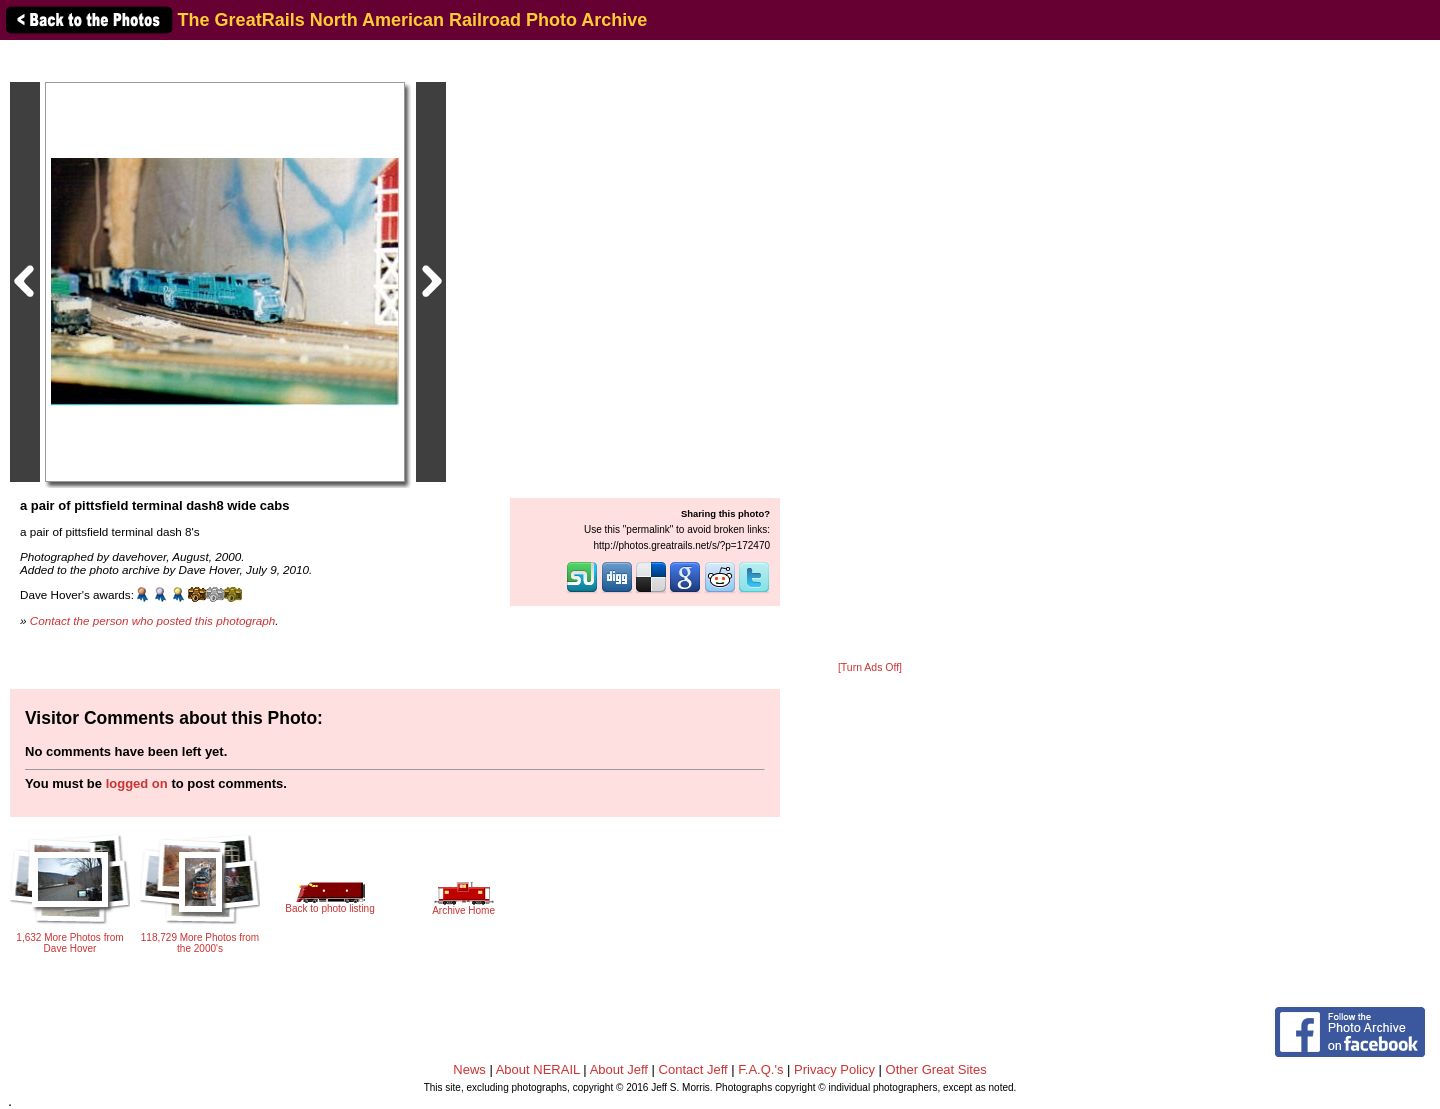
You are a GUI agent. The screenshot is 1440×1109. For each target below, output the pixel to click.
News (469, 1069)
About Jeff (619, 1069)
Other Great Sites (936, 1069)
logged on (137, 783)
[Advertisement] (870, 352)
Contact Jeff (693, 1069)
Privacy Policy (834, 1069)
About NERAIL (538, 1069)
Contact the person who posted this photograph (153, 620)
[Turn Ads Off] (870, 667)
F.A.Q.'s (760, 1069)
